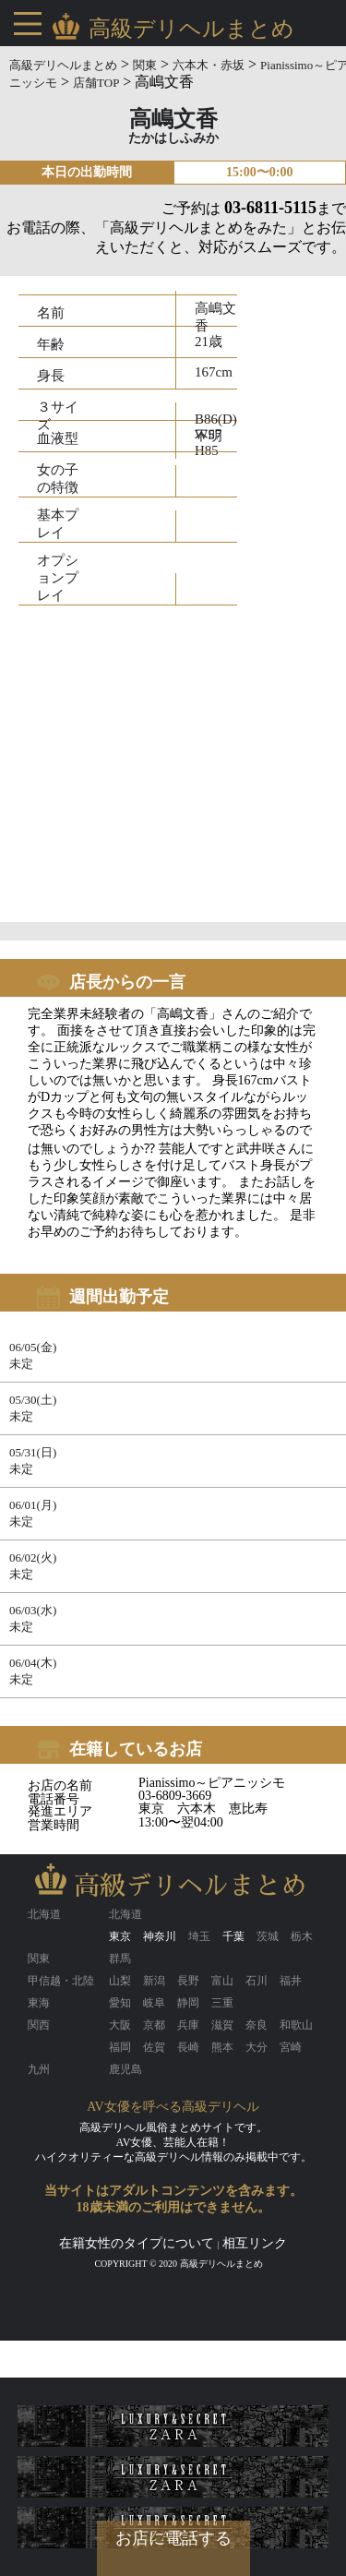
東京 (120, 1936)
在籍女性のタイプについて (136, 2243)
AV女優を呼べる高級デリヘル (172, 2107)
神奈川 (159, 1936)
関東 (145, 65)
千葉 (233, 1936)
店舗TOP (96, 83)
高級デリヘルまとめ (63, 65)
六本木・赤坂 (209, 65)
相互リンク (254, 2243)
